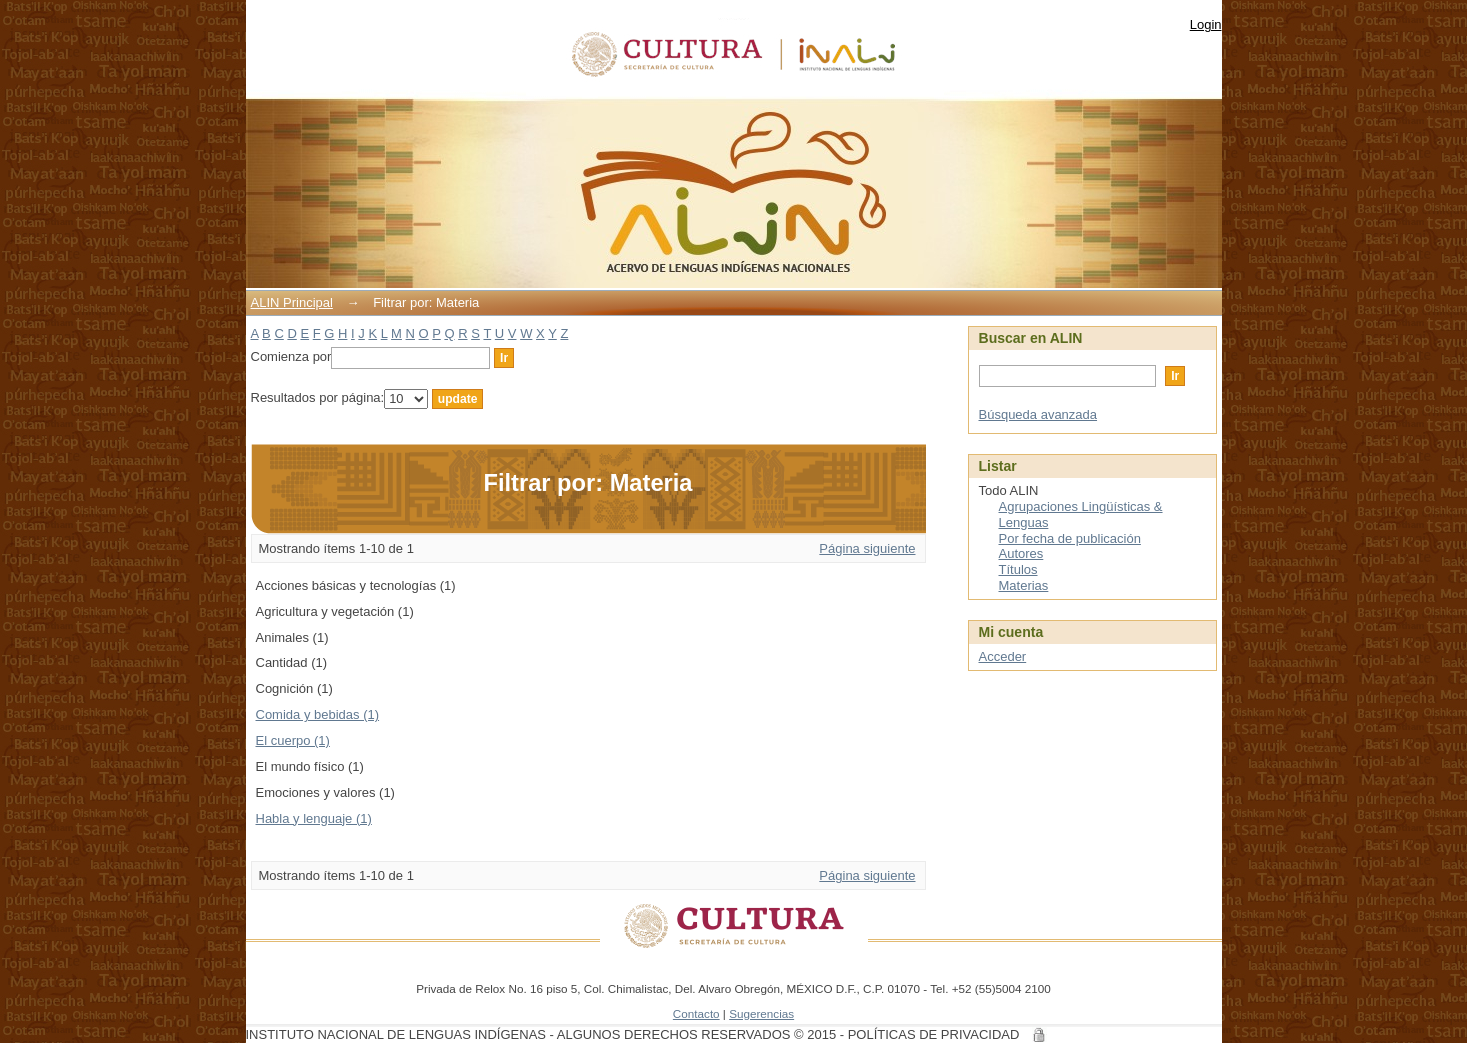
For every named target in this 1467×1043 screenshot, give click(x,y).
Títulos (1018, 569)
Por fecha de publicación (1070, 538)
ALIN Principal (292, 302)
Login (1206, 24)
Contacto (696, 1013)
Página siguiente (867, 548)
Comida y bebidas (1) (318, 714)
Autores (1021, 553)
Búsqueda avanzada (1038, 414)
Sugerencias (761, 1013)
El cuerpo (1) (293, 740)
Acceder (1003, 656)
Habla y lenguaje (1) (314, 818)
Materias (1024, 585)
